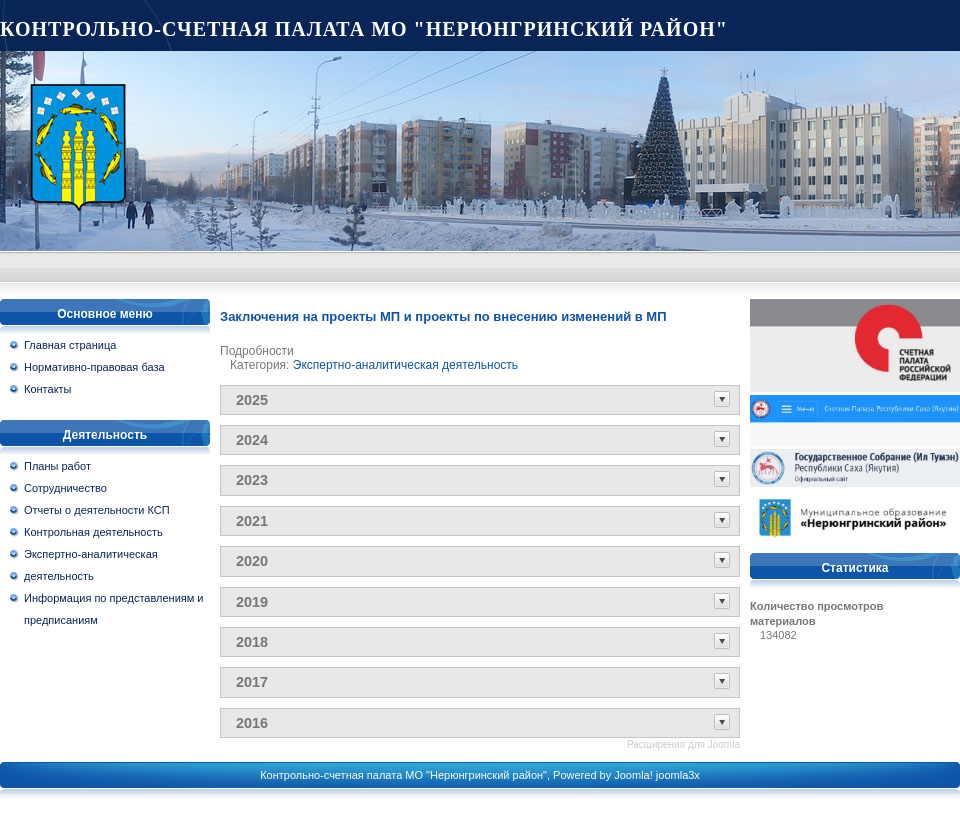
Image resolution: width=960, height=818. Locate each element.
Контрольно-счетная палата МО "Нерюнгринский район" (364, 29)
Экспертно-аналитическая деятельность (405, 365)
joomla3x (678, 775)
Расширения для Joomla (683, 744)
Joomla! (633, 775)
